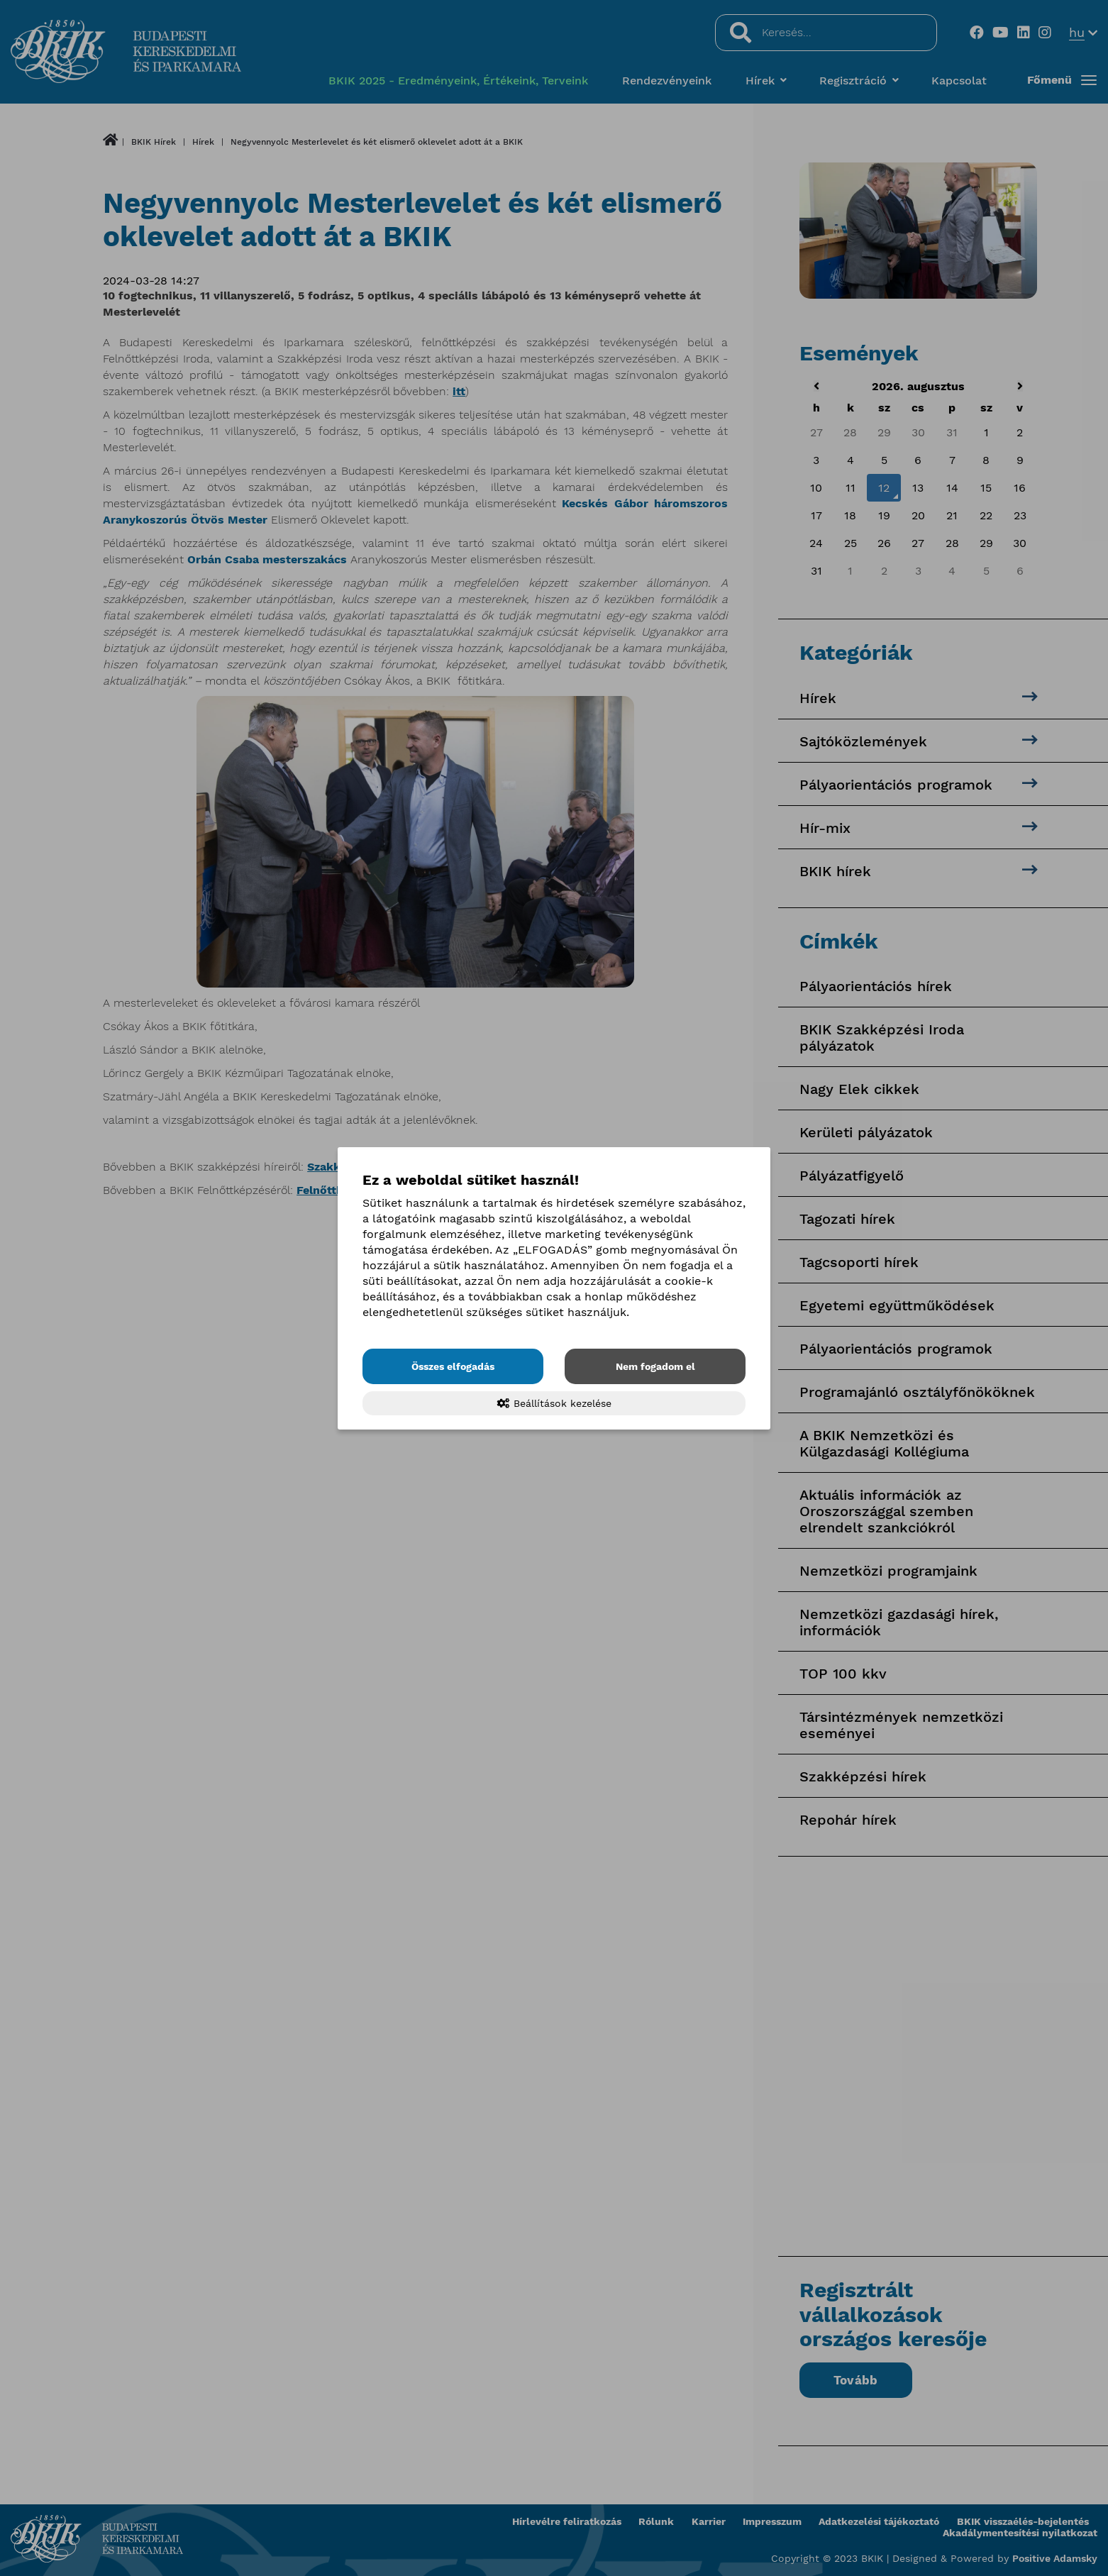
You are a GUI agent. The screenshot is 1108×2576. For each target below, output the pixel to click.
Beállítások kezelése (554, 1403)
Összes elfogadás (452, 1366)
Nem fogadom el (655, 1366)
